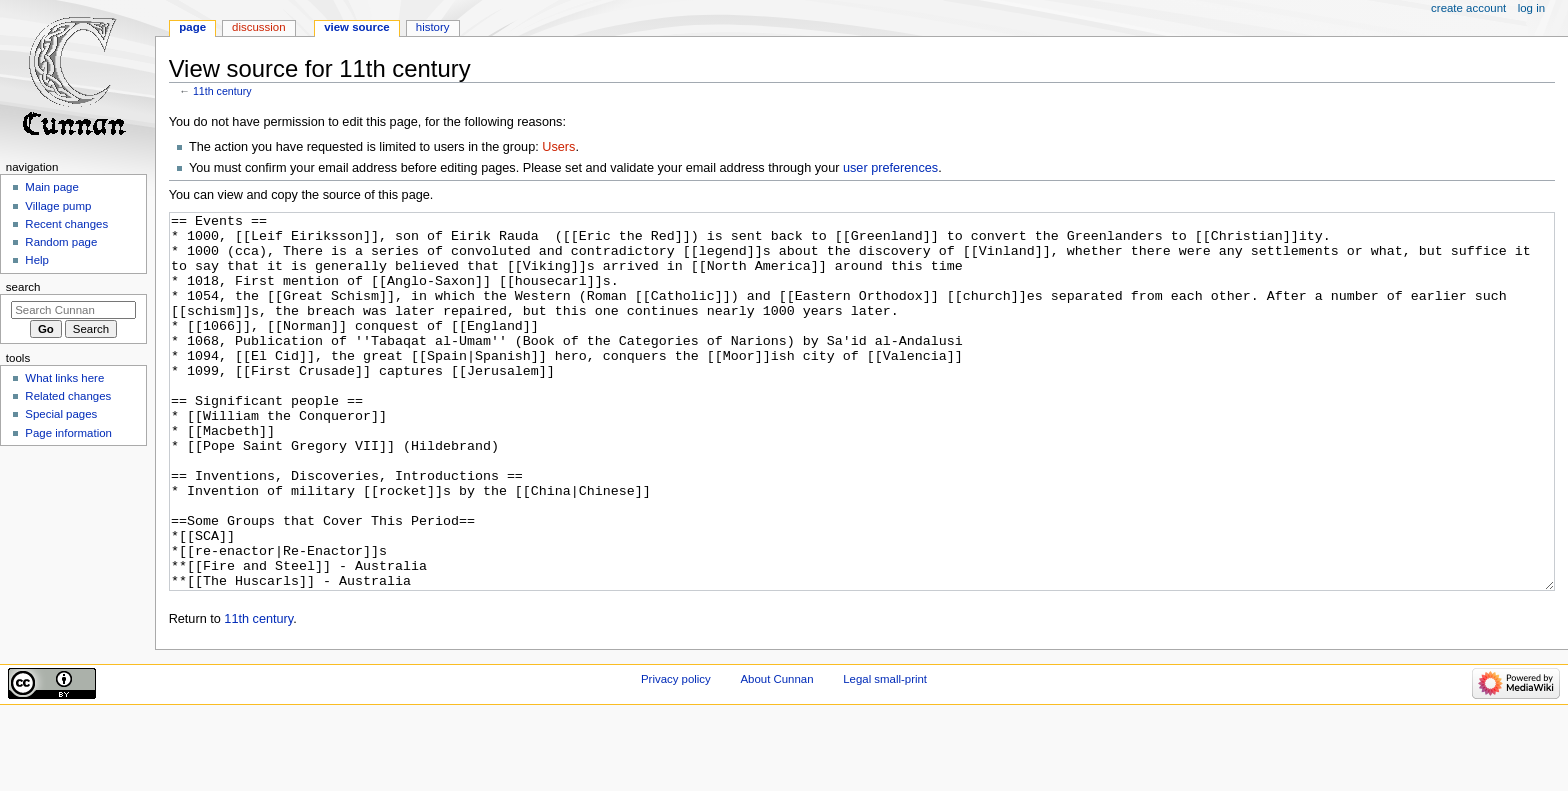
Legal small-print (885, 754)
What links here (64, 378)
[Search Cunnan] (73, 310)
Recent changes (66, 224)
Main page (52, 187)
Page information (68, 433)
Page (192, 27)
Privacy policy (676, 754)
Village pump (58, 206)
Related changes (68, 396)
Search (23, 287)
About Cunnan (776, 754)
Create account (1468, 8)
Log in (1531, 8)
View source (357, 27)
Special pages (61, 414)
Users (558, 147)
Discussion (258, 27)
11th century (222, 91)
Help (37, 260)
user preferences (890, 168)
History (433, 27)
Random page (61, 242)
